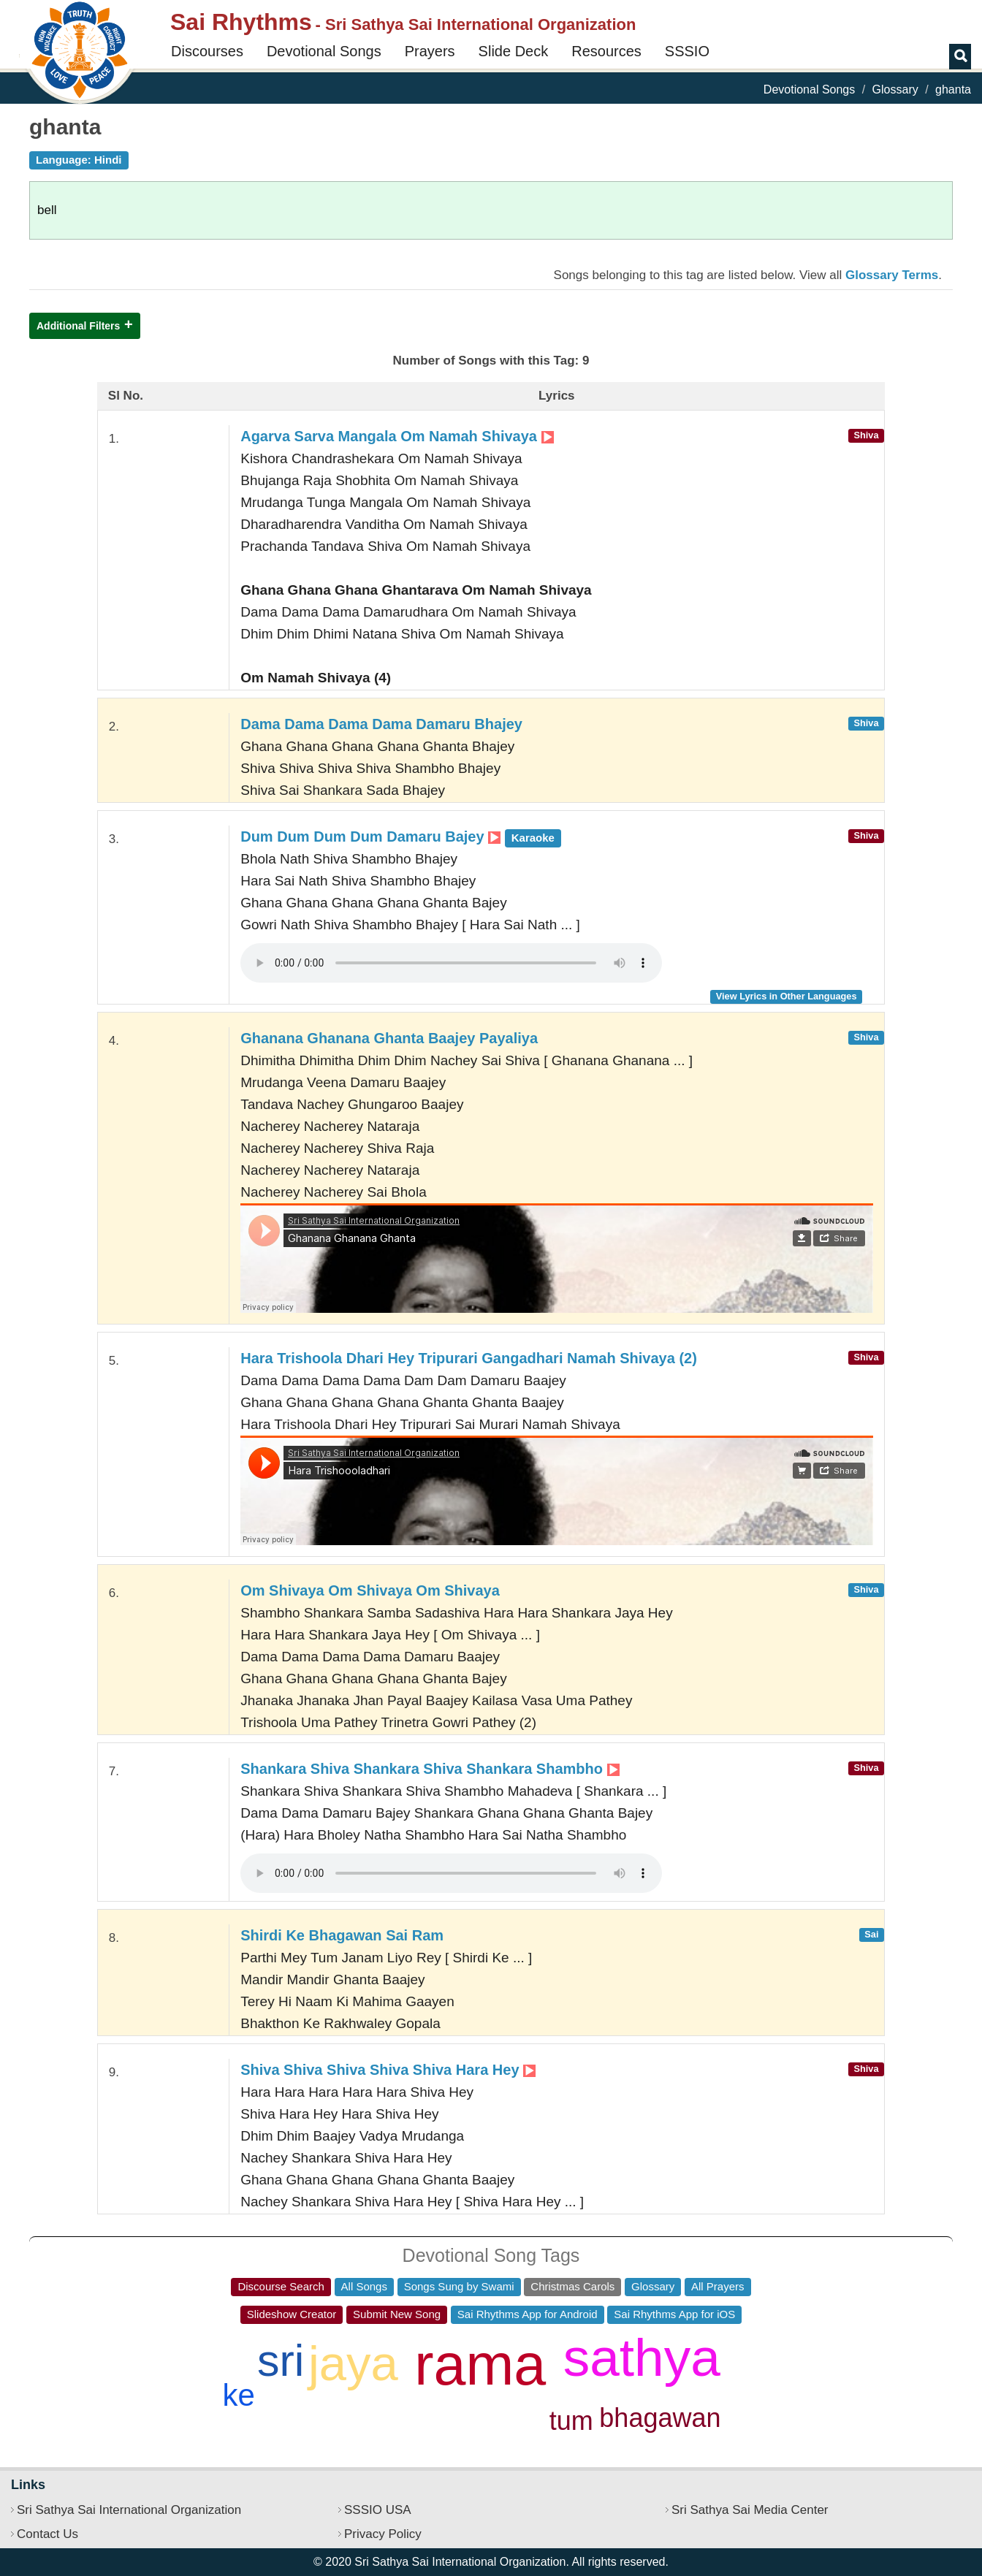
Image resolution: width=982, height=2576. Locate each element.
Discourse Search (280, 2286)
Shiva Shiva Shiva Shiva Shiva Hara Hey (388, 2070)
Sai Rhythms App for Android (527, 2314)
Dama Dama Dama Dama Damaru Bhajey (381, 724)
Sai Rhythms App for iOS (674, 2314)
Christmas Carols (572, 2286)
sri (280, 2360)
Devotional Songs (324, 51)
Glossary (895, 89)
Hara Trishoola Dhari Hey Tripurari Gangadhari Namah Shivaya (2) (468, 1358)
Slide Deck (514, 51)
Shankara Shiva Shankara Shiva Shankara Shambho (429, 1769)
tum (571, 2421)
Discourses (207, 51)
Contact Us (47, 2534)
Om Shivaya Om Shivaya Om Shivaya (370, 1590)
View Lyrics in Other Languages (786, 996)
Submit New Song (397, 2314)
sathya (641, 2357)
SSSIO (687, 51)
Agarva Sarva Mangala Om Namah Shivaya (396, 436)
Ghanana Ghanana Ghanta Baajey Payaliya (389, 1038)
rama (480, 2364)
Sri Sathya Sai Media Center (750, 2510)
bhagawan (659, 2418)
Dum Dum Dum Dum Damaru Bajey (400, 836)
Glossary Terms (891, 275)
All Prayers (718, 2286)
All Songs (364, 2286)
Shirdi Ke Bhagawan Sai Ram (342, 1935)
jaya (353, 2363)
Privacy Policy (383, 2534)
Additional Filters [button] (78, 326)
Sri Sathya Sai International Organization (129, 2510)
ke (239, 2395)
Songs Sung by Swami (459, 2286)
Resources (606, 51)
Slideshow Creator (292, 2314)
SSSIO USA (377, 2510)
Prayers (430, 51)
